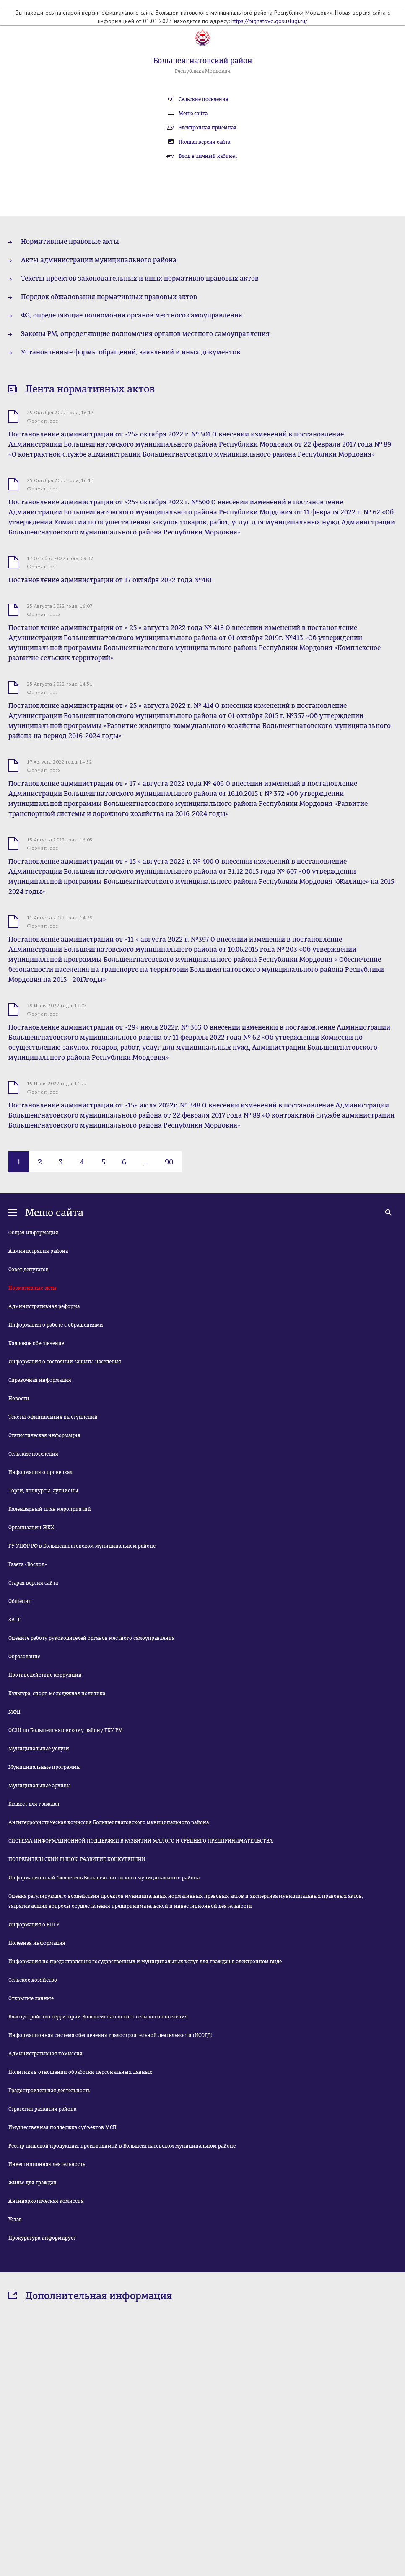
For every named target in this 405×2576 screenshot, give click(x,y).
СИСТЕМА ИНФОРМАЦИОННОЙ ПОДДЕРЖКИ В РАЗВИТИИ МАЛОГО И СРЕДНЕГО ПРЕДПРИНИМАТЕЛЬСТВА (140, 1841)
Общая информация (33, 1233)
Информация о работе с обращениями (55, 1325)
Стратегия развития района (42, 2109)
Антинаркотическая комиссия (46, 2201)
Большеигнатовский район (202, 60)
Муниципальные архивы (39, 1786)
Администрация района (38, 1251)
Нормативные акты (32, 1288)
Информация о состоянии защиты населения (64, 1362)
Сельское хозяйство (32, 1980)
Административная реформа (44, 1306)
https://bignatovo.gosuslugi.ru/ (269, 21)
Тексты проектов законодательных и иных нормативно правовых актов (140, 278)
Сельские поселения (203, 99)
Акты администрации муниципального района (99, 260)
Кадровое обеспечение (36, 1343)
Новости (18, 1399)
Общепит (19, 1601)
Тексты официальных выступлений (53, 1417)
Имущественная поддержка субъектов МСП (62, 2127)
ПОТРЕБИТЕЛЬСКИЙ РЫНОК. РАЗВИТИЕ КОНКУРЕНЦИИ (76, 1859)
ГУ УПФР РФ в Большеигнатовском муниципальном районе (82, 1546)
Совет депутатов (28, 1270)
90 (169, 1162)
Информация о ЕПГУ (34, 1925)
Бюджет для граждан (34, 1804)
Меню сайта (193, 113)
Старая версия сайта (33, 1583)
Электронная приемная (207, 128)
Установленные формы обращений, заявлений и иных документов (130, 352)
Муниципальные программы (44, 1767)
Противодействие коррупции (45, 1675)
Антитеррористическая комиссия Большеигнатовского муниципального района (108, 1822)
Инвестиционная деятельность (46, 2164)
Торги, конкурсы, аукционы (43, 1491)
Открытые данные (31, 1998)
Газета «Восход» (27, 1564)
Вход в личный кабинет (208, 156)
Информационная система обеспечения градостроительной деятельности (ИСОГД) (110, 2035)
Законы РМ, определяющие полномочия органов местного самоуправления (145, 334)
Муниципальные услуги (38, 1749)
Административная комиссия (45, 2054)
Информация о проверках (40, 1472)
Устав (15, 2219)
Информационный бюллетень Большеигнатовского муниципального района (104, 1878)
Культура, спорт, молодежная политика (56, 1693)
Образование (24, 1657)
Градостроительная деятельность (49, 2090)
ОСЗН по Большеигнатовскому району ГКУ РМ (65, 1730)
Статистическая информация (44, 1435)
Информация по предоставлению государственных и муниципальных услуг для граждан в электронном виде (145, 1961)
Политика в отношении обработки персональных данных (80, 2072)
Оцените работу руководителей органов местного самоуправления (91, 1638)
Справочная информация (39, 1380)
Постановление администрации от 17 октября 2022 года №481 (110, 580)
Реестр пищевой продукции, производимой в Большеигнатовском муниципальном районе (122, 2146)
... (145, 1162)
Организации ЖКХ (31, 1528)
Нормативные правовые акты (70, 241)
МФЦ (14, 1712)
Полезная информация (36, 1943)
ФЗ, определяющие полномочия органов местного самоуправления (131, 315)
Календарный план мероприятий (49, 1509)
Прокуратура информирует (42, 2238)
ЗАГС (14, 1620)
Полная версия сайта (204, 142)
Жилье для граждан (32, 2183)
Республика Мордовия (203, 71)
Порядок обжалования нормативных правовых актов (109, 297)
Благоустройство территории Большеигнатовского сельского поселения (98, 2017)
